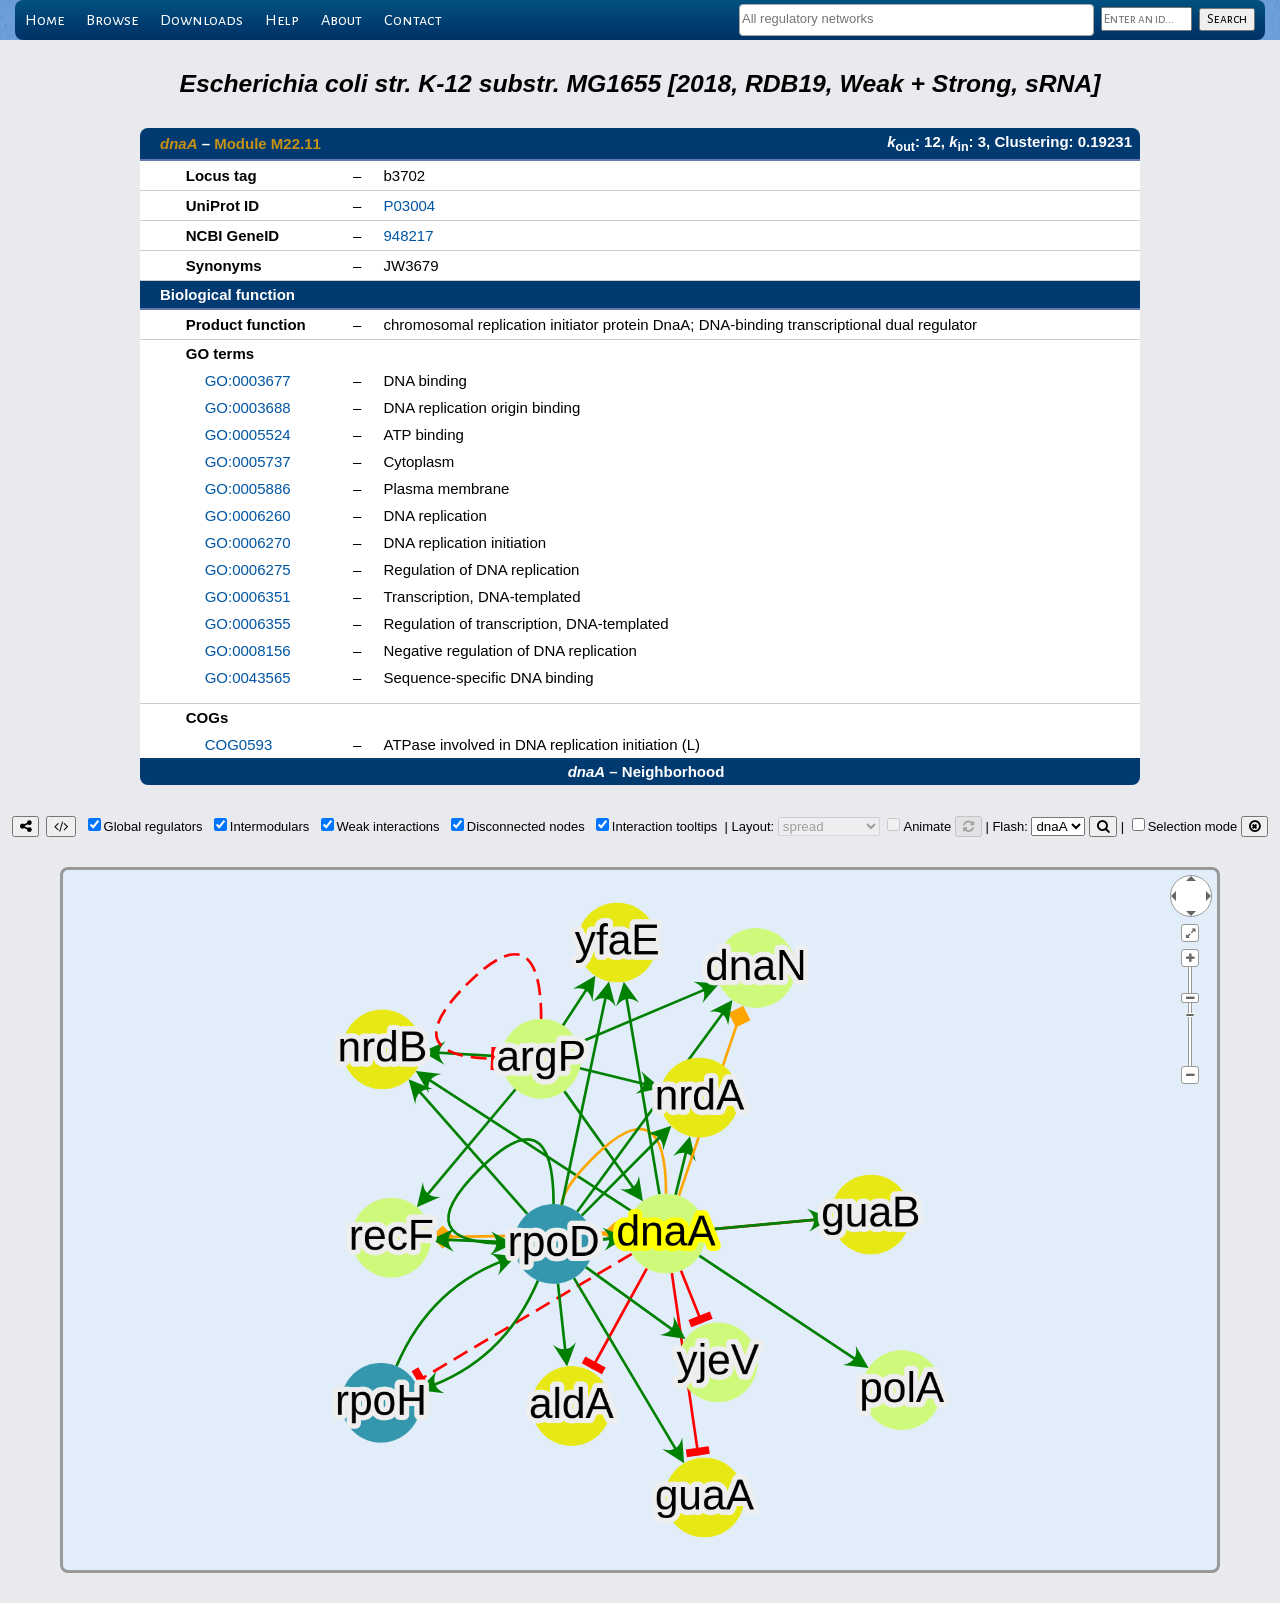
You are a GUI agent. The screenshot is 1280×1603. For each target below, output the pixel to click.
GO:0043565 (248, 677)
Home (44, 20)
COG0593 (239, 744)
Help (282, 20)
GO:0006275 (248, 569)
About (341, 20)
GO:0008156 (248, 650)
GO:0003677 (248, 380)
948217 (408, 235)
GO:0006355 (248, 623)
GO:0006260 (248, 515)
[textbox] (916, 18)
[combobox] (916, 20)
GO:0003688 (248, 407)
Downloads (201, 20)
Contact (413, 20)
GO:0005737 (248, 461)
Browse (112, 20)
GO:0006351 (248, 596)
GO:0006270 (248, 542)
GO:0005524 (248, 434)
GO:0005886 (248, 488)
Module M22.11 (267, 143)
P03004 (409, 205)
